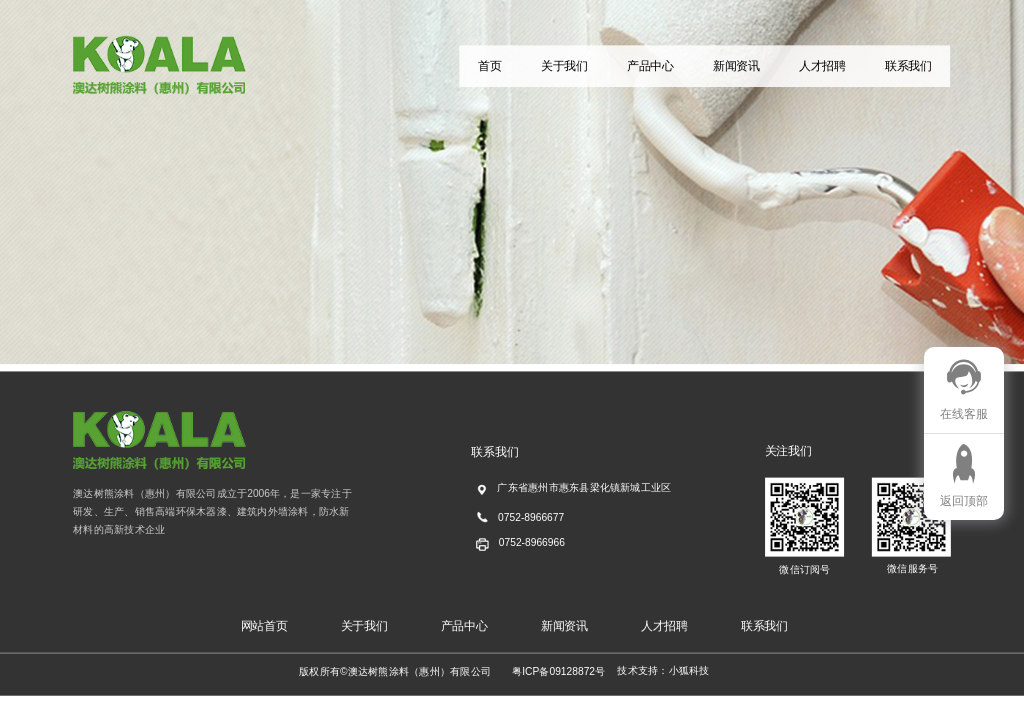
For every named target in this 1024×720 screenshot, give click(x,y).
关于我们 (564, 66)
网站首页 (264, 626)
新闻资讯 (736, 66)
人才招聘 (822, 66)
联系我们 (908, 66)
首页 (489, 66)
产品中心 (650, 66)
